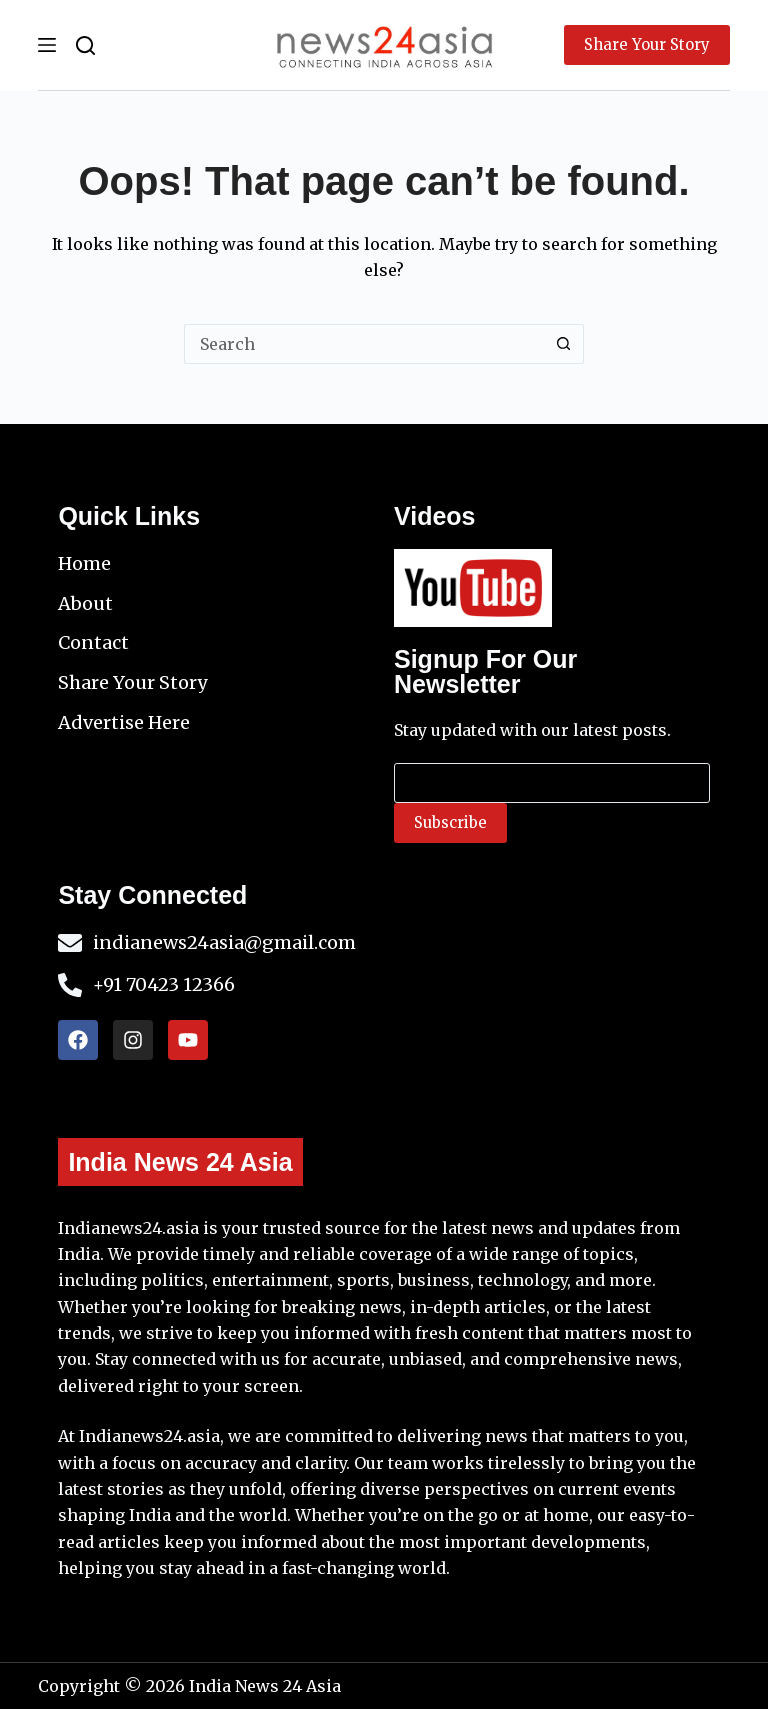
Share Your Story (647, 44)
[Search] (85, 45)
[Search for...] (364, 344)
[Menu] (47, 45)
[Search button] (564, 344)
